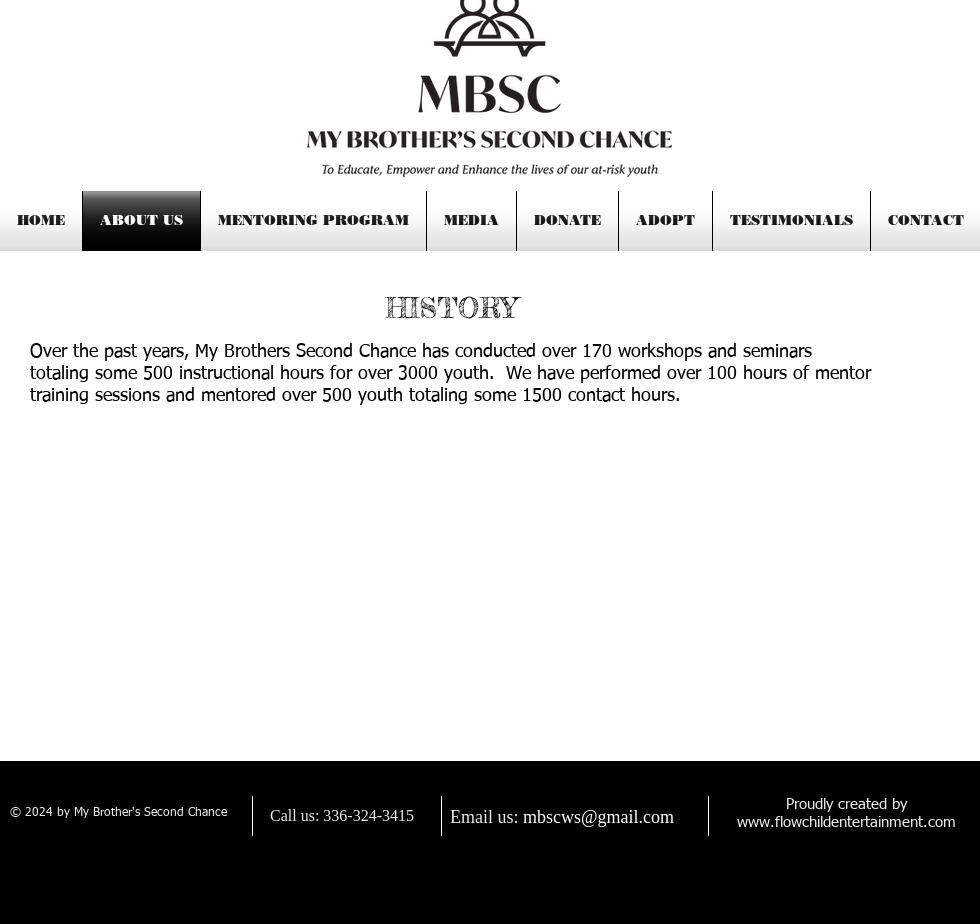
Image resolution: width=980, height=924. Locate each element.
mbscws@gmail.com (598, 817)
